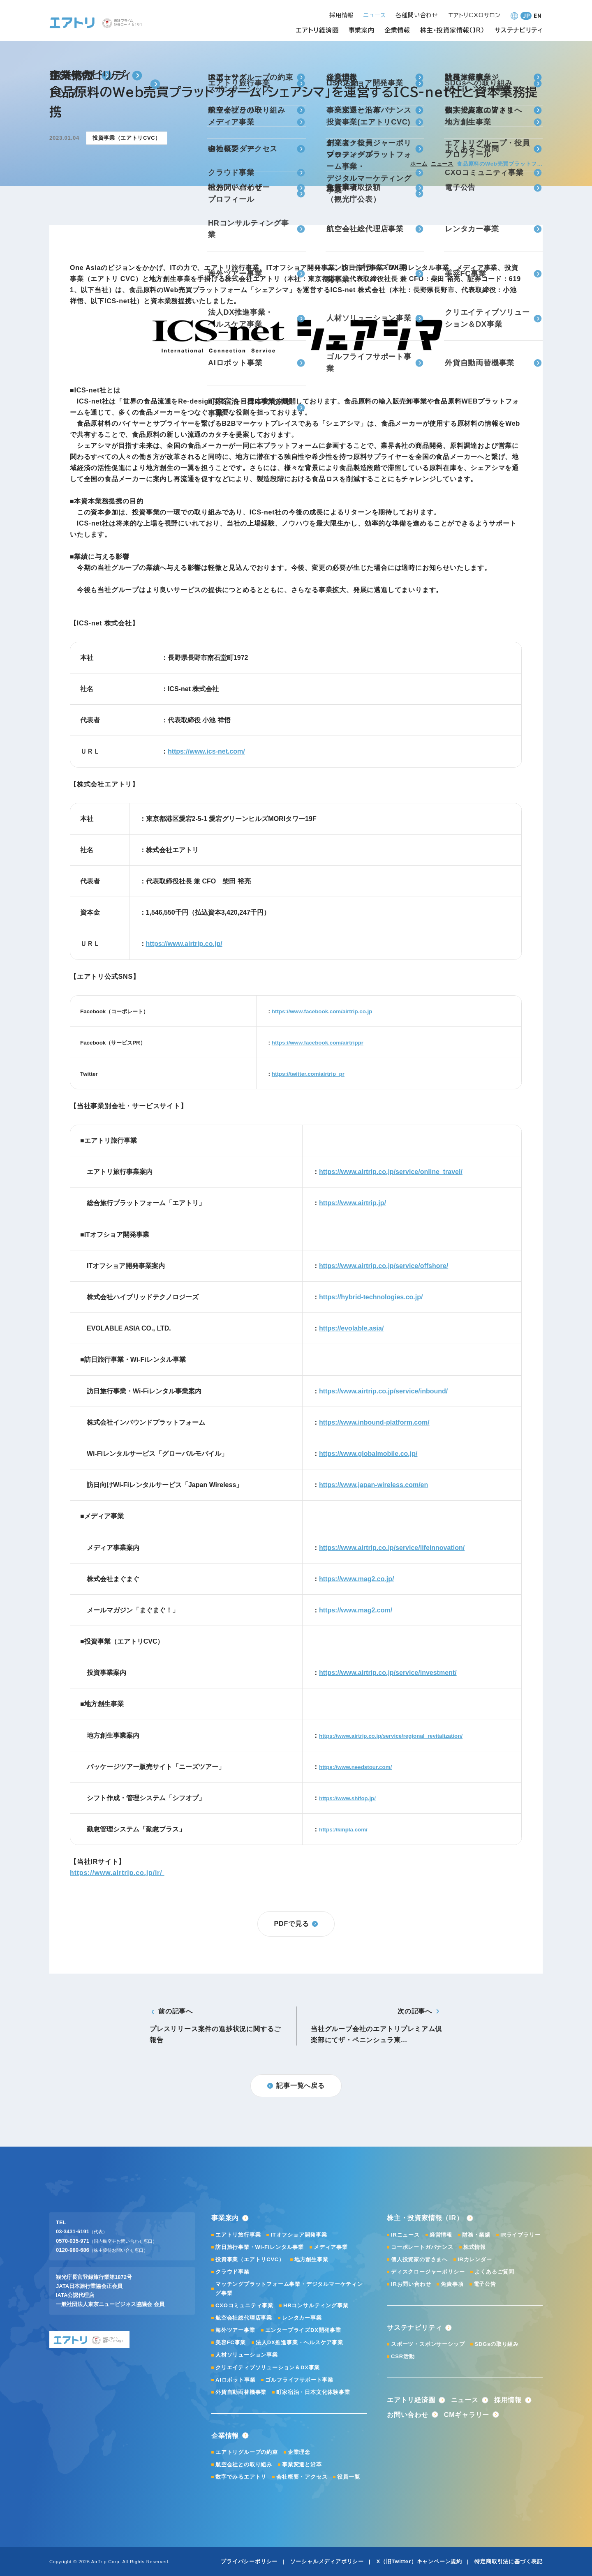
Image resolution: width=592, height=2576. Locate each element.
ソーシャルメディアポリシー (327, 2561)
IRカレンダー (475, 2259)
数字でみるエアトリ (240, 2477)
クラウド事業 (232, 2272)
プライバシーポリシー (249, 2561)
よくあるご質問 (494, 2272)
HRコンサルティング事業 (315, 2305)
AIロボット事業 (235, 2380)
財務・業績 (476, 2235)
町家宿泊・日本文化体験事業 (313, 2392)
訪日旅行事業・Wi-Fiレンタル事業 (259, 2247)
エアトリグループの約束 (246, 2452)
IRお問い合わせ (411, 2284)
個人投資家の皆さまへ (419, 2259)
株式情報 (474, 2247)
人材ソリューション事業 (246, 2355)
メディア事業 (331, 2247)
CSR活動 (402, 2356)
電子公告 (485, 2284)
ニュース (442, 164)
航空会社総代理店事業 (243, 2318)
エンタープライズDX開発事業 (303, 2330)
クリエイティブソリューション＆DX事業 (267, 2367)
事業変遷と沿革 (302, 2464)
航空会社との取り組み (243, 2464)
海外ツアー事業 (235, 2330)
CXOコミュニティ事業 (244, 2305)
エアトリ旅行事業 (238, 2235)
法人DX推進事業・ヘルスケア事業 (299, 2342)
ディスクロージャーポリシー (428, 2272)
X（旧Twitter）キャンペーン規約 (419, 2561)
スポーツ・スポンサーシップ (428, 2344)
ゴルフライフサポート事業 (299, 2380)
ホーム (418, 164)
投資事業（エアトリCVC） (249, 2259)
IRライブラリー (520, 2235)
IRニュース (405, 2235)
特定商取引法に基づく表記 (508, 2561)
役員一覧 (348, 2477)
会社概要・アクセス (301, 2477)
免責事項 (452, 2284)
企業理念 (299, 2452)
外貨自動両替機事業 (240, 2392)
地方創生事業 (311, 2259)
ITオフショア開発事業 (299, 2235)
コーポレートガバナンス (422, 2247)
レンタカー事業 (302, 2318)
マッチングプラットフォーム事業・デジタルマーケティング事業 (289, 2288)
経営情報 (441, 2235)
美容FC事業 (230, 2342)
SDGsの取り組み (496, 2344)
